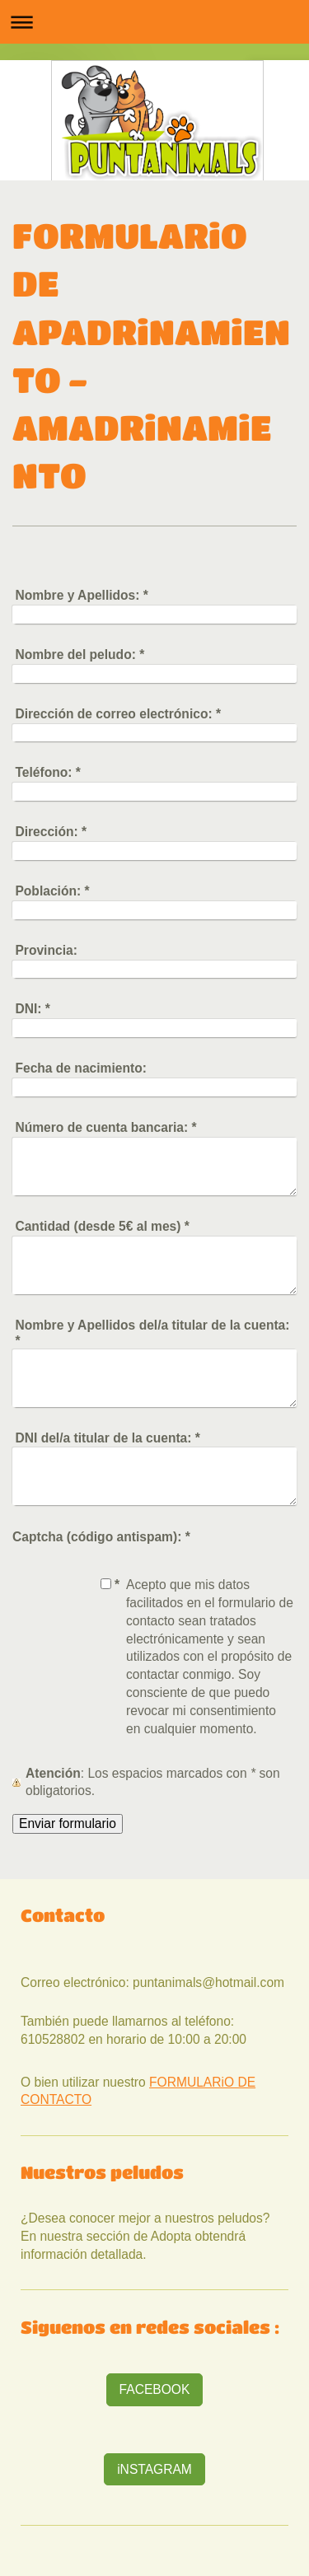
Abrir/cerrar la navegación (154, 22)
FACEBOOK (154, 2389)
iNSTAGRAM (154, 2469)
